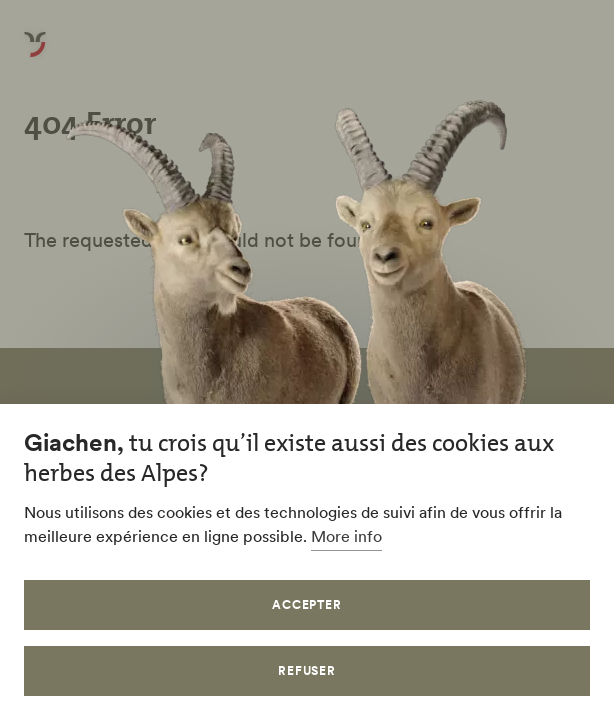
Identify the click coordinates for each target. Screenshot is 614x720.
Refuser (307, 670)
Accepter (307, 604)
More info (346, 536)
